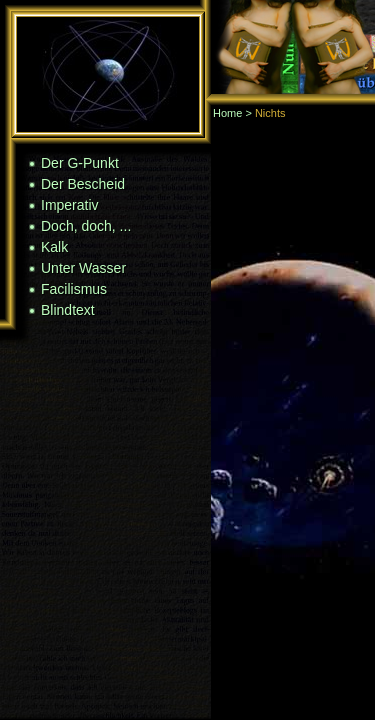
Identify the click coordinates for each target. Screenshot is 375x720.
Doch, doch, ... (86, 226)
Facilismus (74, 289)
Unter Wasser (83, 268)
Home (227, 113)
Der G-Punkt (80, 163)
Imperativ (70, 205)
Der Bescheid (83, 184)
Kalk (54, 247)
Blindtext (68, 310)
